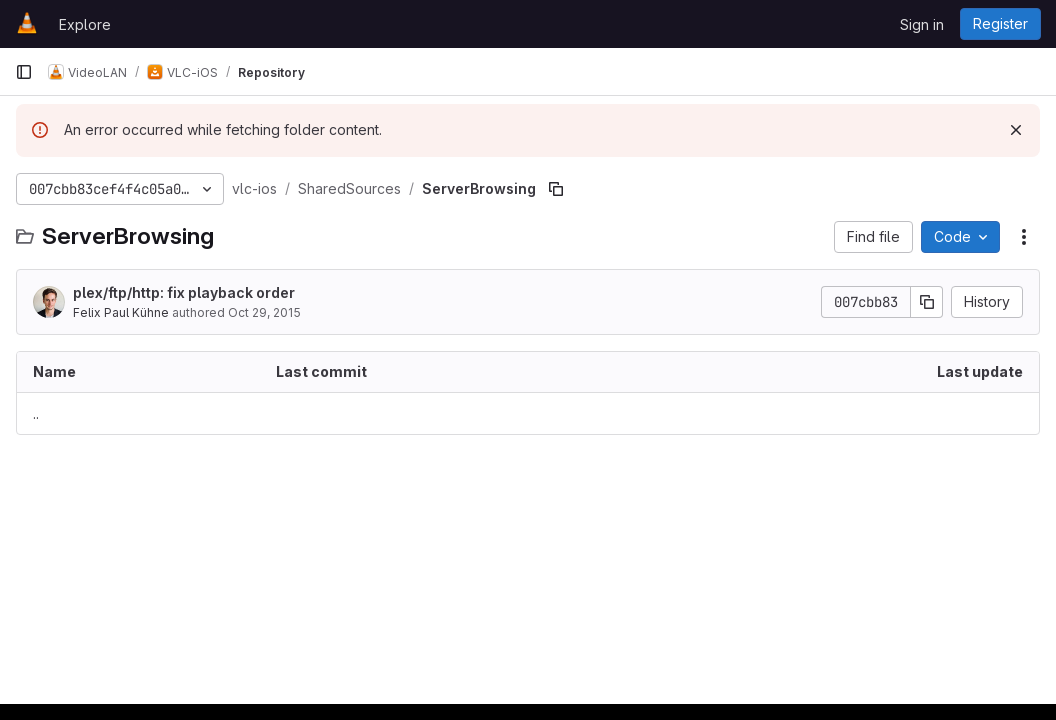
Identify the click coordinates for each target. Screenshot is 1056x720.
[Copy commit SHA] (927, 302)
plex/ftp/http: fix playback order (184, 292)
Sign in (922, 24)
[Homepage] (27, 24)
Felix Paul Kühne (121, 312)
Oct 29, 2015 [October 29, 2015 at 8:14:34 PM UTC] (264, 312)
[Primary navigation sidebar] (24, 72)
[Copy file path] (556, 189)
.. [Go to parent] (36, 413)
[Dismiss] (1016, 130)
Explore (85, 24)
